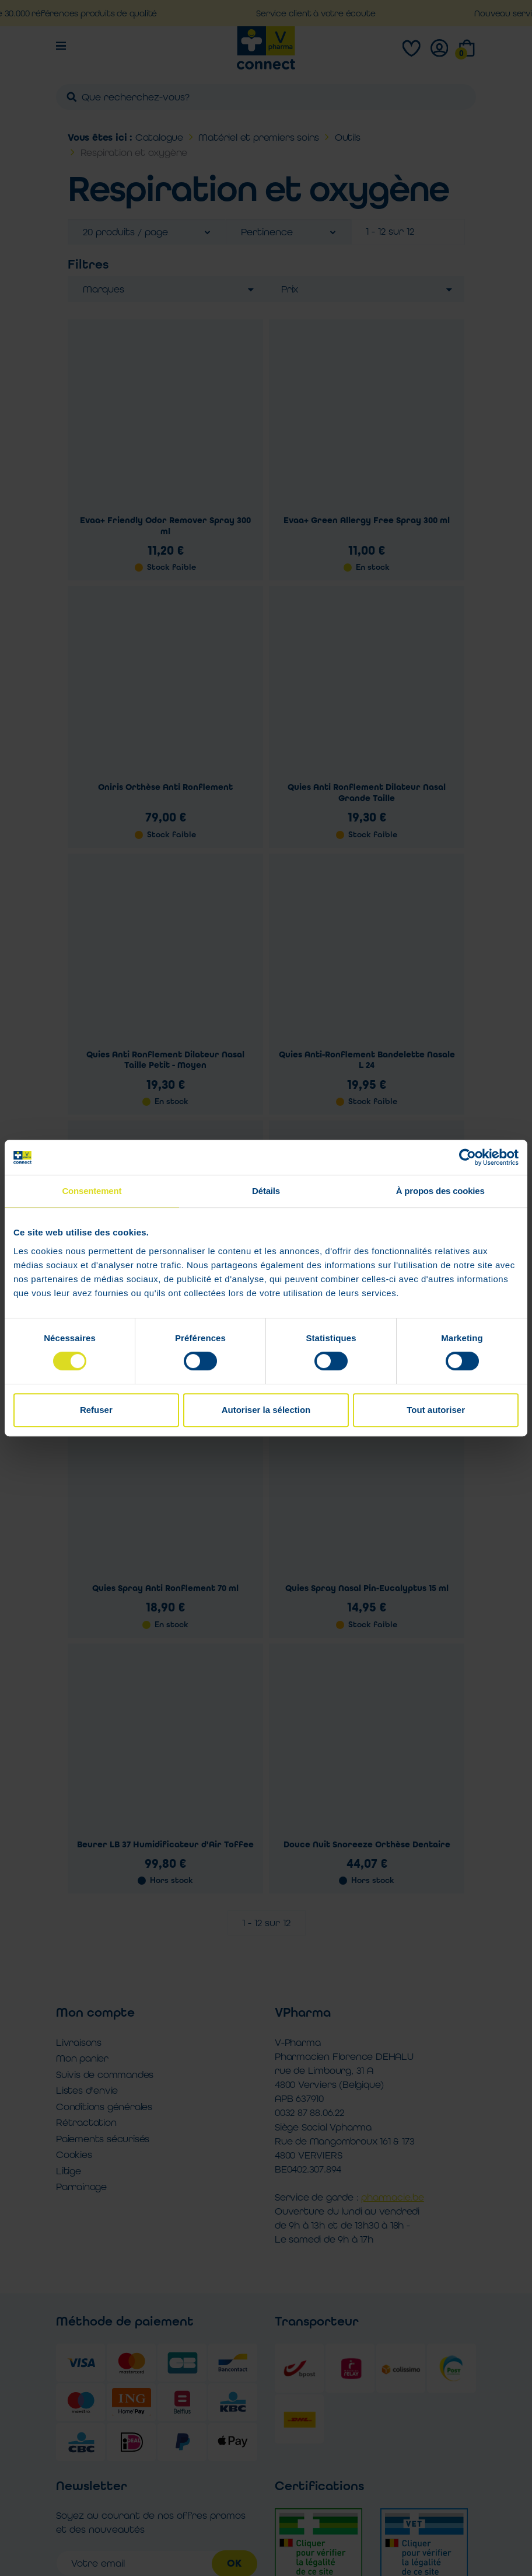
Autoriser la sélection (266, 1410)
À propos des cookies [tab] (440, 1191)
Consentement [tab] (91, 1191)
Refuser (96, 1410)
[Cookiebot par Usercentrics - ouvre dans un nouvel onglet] (467, 1157)
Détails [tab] (266, 1191)
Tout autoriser (436, 1410)
